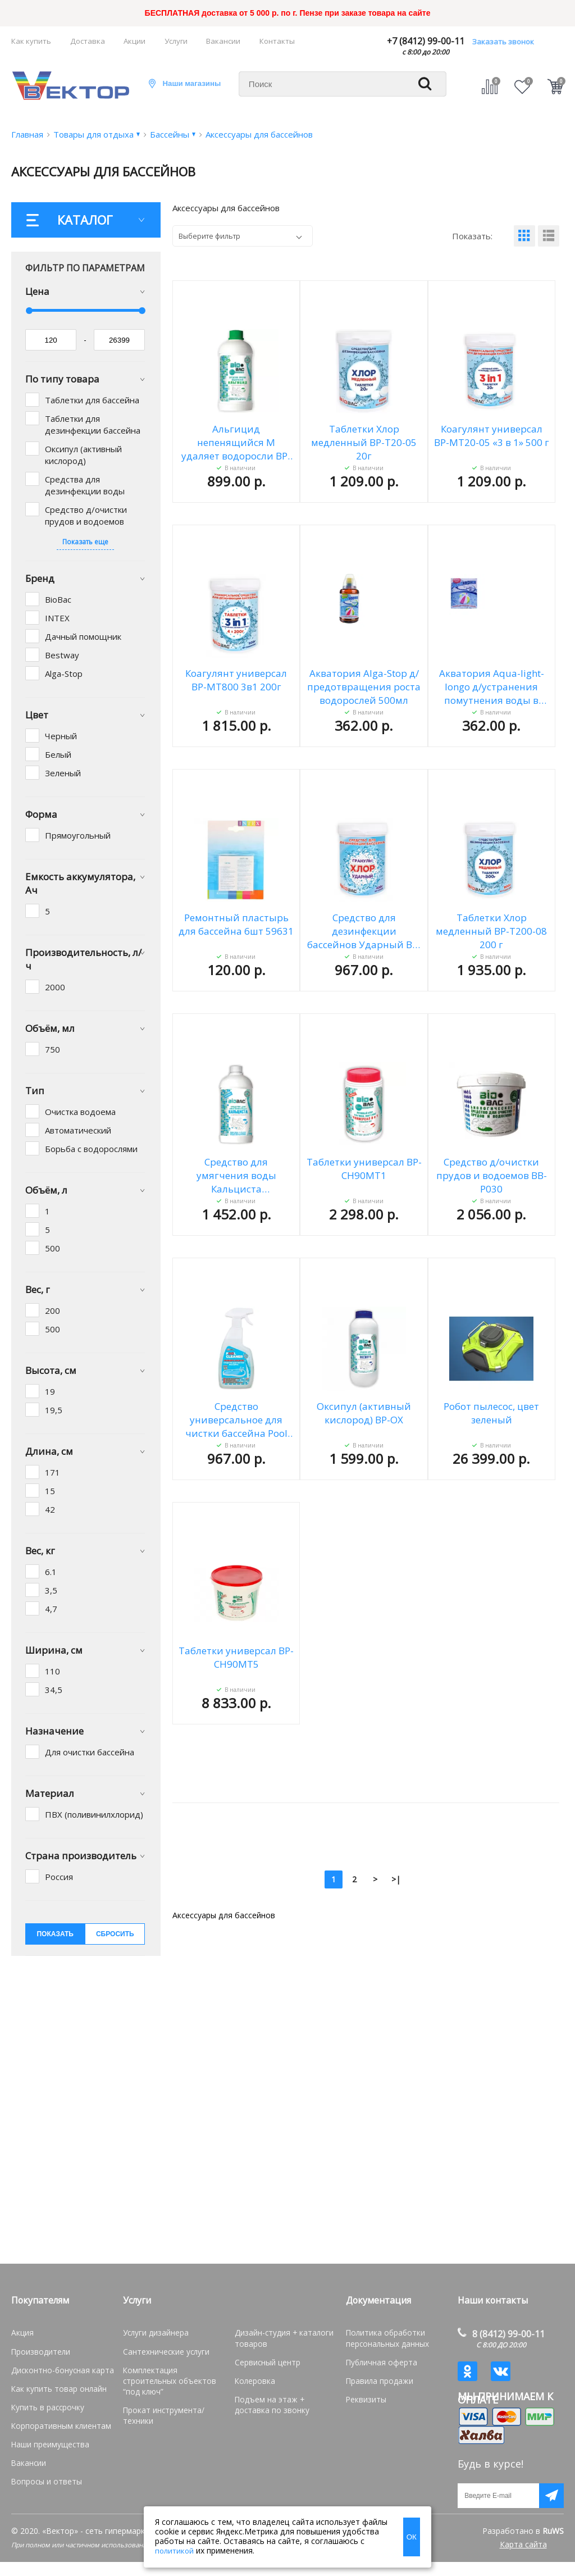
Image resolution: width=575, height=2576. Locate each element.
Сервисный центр (266, 2360)
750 (52, 1049)
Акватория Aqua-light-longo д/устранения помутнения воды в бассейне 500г (491, 687)
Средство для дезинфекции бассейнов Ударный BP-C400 (364, 931)
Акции (134, 41)
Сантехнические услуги (163, 2350)
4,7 (51, 1608)
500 (52, 1248)
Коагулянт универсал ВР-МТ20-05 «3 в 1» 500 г (491, 435)
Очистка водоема (80, 1111)
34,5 (53, 1689)
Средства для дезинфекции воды (85, 485)
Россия (59, 1876)
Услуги (176, 41)
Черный (61, 735)
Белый (58, 754)
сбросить (115, 1934)
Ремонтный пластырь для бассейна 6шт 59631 (236, 924)
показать (55, 1934)
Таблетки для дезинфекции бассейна (92, 424)
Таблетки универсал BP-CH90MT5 (236, 1657)
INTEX (57, 617)
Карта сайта (523, 2558)
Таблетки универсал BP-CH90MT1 (364, 1168)
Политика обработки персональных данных (386, 2337)
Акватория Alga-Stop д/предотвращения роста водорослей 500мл (364, 687)
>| (395, 1879)
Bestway (62, 655)
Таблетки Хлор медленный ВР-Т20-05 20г (364, 442)
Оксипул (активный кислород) (83, 454)
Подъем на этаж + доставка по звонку (282, 2401)
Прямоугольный (78, 835)
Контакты (277, 41)
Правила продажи (377, 2378)
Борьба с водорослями (91, 1148)
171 (52, 1472)
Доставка (87, 41)
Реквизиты (365, 2396)
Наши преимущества (47, 2439)
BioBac (58, 599)
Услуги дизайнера (154, 2332)
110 (52, 1671)
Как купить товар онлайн (54, 2386)
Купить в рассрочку (44, 2403)
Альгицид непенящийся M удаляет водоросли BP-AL (236, 442)
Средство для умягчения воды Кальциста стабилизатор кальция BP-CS (236, 1175)
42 (50, 1509)
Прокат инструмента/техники (174, 2396)
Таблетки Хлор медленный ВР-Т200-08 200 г (491, 931)
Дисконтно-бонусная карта (57, 2368)
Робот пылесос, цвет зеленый (491, 1413)
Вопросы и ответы (43, 2475)
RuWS (553, 2544)
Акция (21, 2332)
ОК (412, 2537)
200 (52, 1310)
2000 (55, 987)
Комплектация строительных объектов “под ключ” (174, 2373)
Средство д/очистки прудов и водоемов (86, 515)
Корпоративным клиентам (57, 2421)
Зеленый (63, 773)
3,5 (51, 1590)
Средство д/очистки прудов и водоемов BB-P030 (491, 1175)
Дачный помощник (83, 636)
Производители (39, 2350)
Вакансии (223, 41)
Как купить (31, 41)
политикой (174, 2551)
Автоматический (78, 1130)
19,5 (53, 1410)
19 (50, 1391)
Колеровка (253, 2378)
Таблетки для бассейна (92, 400)
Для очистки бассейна (89, 1752)
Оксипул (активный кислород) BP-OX (364, 1413)
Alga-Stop (64, 673)
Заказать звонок (503, 42)
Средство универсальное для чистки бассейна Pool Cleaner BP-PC (236, 1420)
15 (50, 1490)
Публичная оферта (379, 2360)
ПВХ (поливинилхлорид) (94, 1814)
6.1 (51, 1571)
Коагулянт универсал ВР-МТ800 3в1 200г (236, 680)
